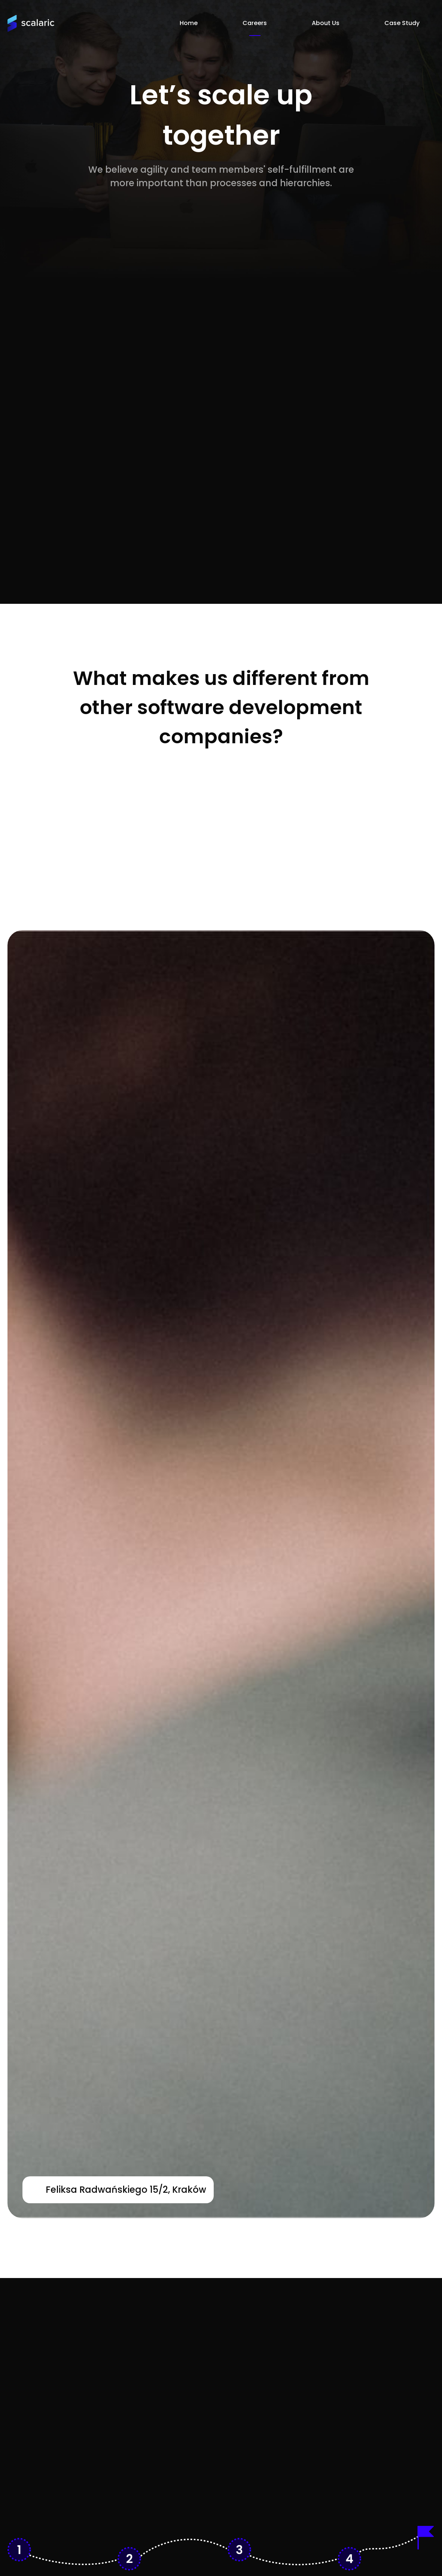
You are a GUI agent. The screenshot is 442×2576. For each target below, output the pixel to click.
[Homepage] (30, 23)
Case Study (402, 23)
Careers (255, 23)
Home (189, 23)
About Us (325, 23)
